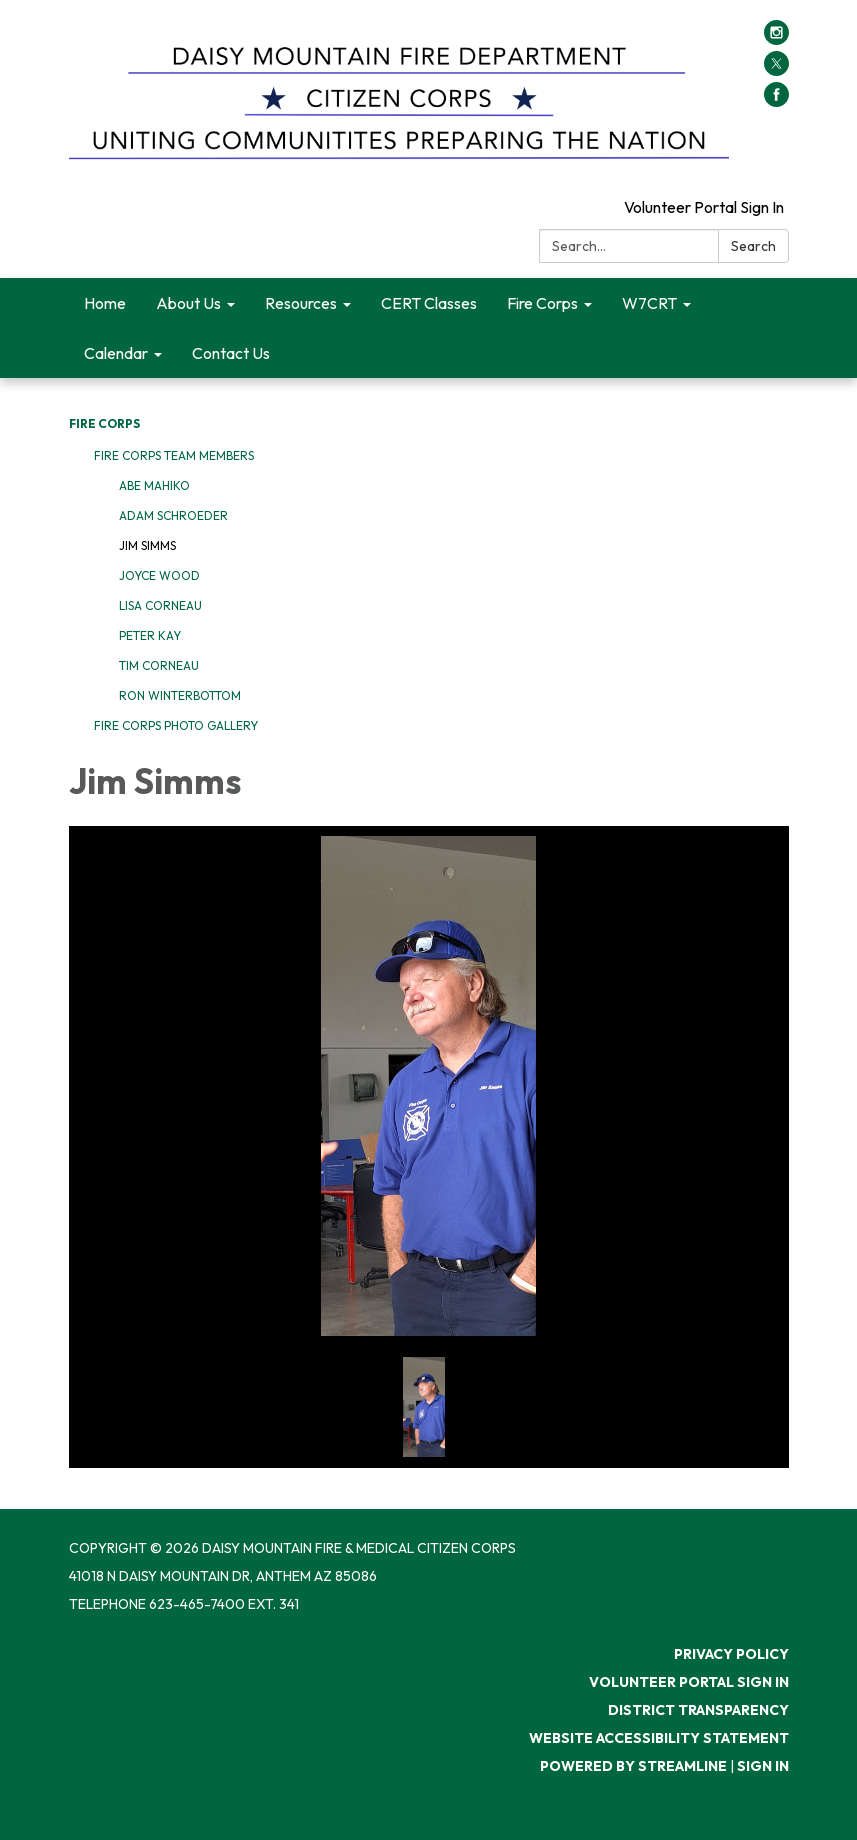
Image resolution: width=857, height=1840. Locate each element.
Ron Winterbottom (180, 695)
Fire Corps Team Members (174, 455)
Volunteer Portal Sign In (704, 207)
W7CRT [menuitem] (649, 303)
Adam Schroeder (173, 515)
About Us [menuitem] (188, 303)
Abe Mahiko (154, 485)
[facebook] (776, 101)
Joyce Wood (159, 575)
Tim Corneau (159, 665)
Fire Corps (104, 423)
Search (753, 246)
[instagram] (776, 39)
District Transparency (698, 1710)
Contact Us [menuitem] (231, 353)
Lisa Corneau (160, 605)
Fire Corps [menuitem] (542, 303)
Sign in (763, 1766)
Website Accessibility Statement (659, 1738)
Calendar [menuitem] (116, 353)
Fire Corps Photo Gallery (176, 725)
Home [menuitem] (105, 303)
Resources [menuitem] (301, 303)
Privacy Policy (731, 1654)
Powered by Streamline (633, 1766)
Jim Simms (147, 545)
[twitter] (776, 70)
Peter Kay (150, 635)
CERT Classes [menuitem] (429, 303)
